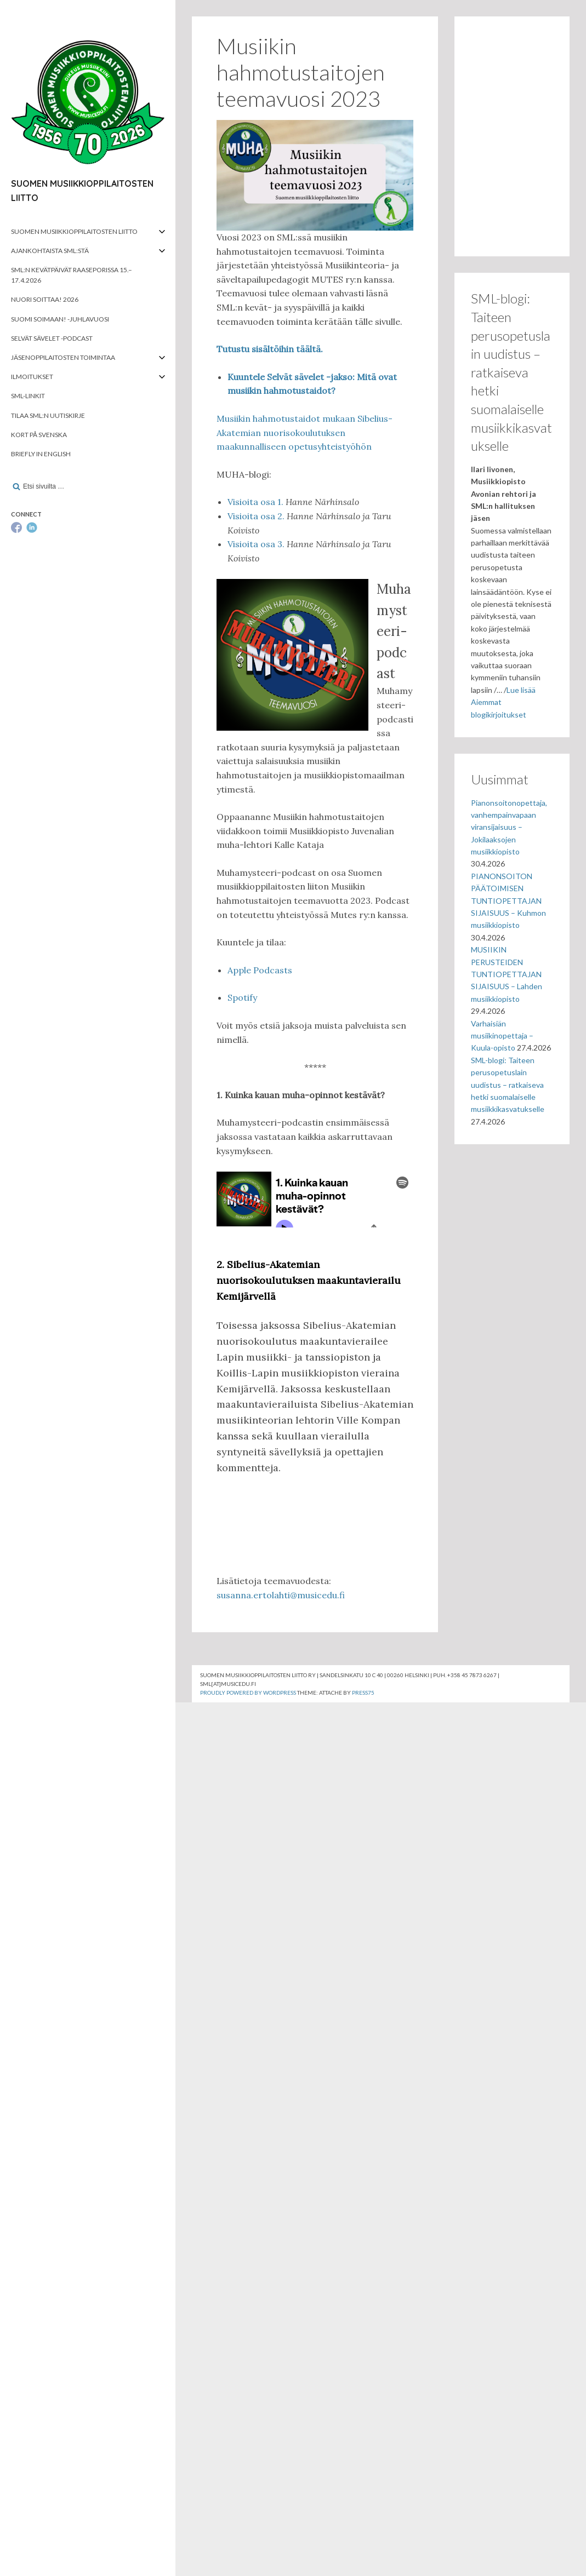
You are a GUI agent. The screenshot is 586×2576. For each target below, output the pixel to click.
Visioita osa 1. (255, 501)
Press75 (363, 1692)
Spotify (242, 997)
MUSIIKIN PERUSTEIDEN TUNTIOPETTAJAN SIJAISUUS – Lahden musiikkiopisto (506, 974)
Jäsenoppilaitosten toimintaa (63, 357)
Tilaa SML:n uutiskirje (48, 415)
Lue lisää (521, 690)
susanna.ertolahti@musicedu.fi (281, 1595)
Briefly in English (41, 454)
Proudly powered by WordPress (248, 1692)
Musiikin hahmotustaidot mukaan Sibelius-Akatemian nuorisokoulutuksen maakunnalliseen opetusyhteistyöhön (304, 432)
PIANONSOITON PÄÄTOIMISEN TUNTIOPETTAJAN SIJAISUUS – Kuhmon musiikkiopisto (508, 900)
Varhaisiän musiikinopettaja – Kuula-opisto (502, 1036)
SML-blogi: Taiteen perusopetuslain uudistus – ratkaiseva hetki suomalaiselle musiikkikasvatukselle (507, 1084)
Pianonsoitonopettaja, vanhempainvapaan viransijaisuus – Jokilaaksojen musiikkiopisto (509, 827)
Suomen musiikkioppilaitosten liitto (74, 231)
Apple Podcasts (259, 970)
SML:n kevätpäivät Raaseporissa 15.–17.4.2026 (71, 275)
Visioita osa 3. (256, 543)
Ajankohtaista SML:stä (50, 250)
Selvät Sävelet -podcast (52, 338)
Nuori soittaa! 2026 (44, 299)
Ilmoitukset (32, 376)
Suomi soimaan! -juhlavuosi (60, 319)
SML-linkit (28, 396)
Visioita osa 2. (256, 515)
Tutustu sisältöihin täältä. (270, 348)
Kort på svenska (39, 435)
